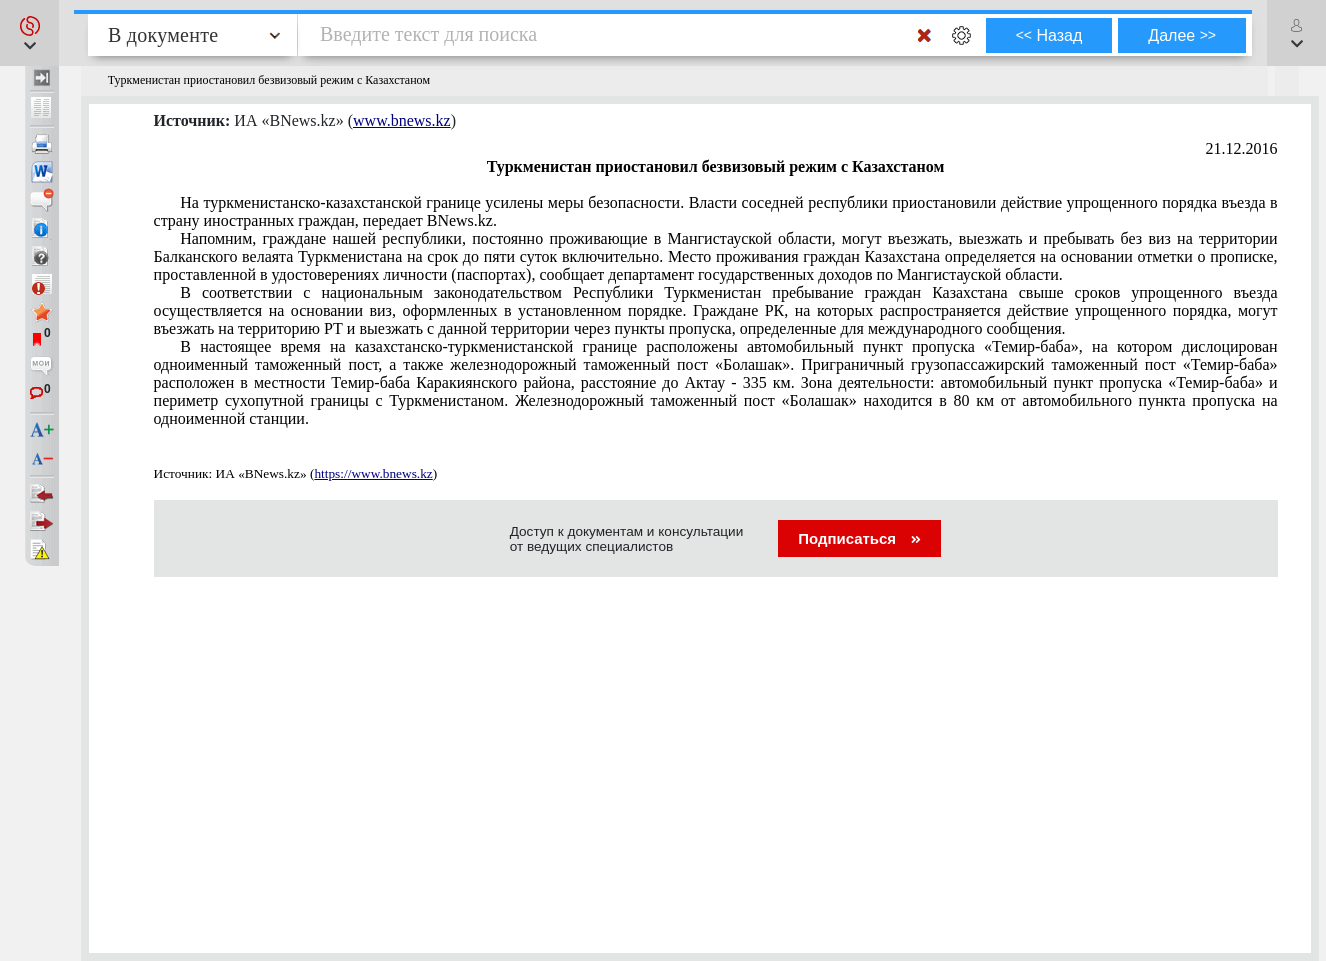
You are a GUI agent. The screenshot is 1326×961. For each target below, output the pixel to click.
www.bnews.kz (402, 120)
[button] (29, 33)
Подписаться (859, 538)
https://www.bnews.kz (373, 473)
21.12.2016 (1242, 148)
